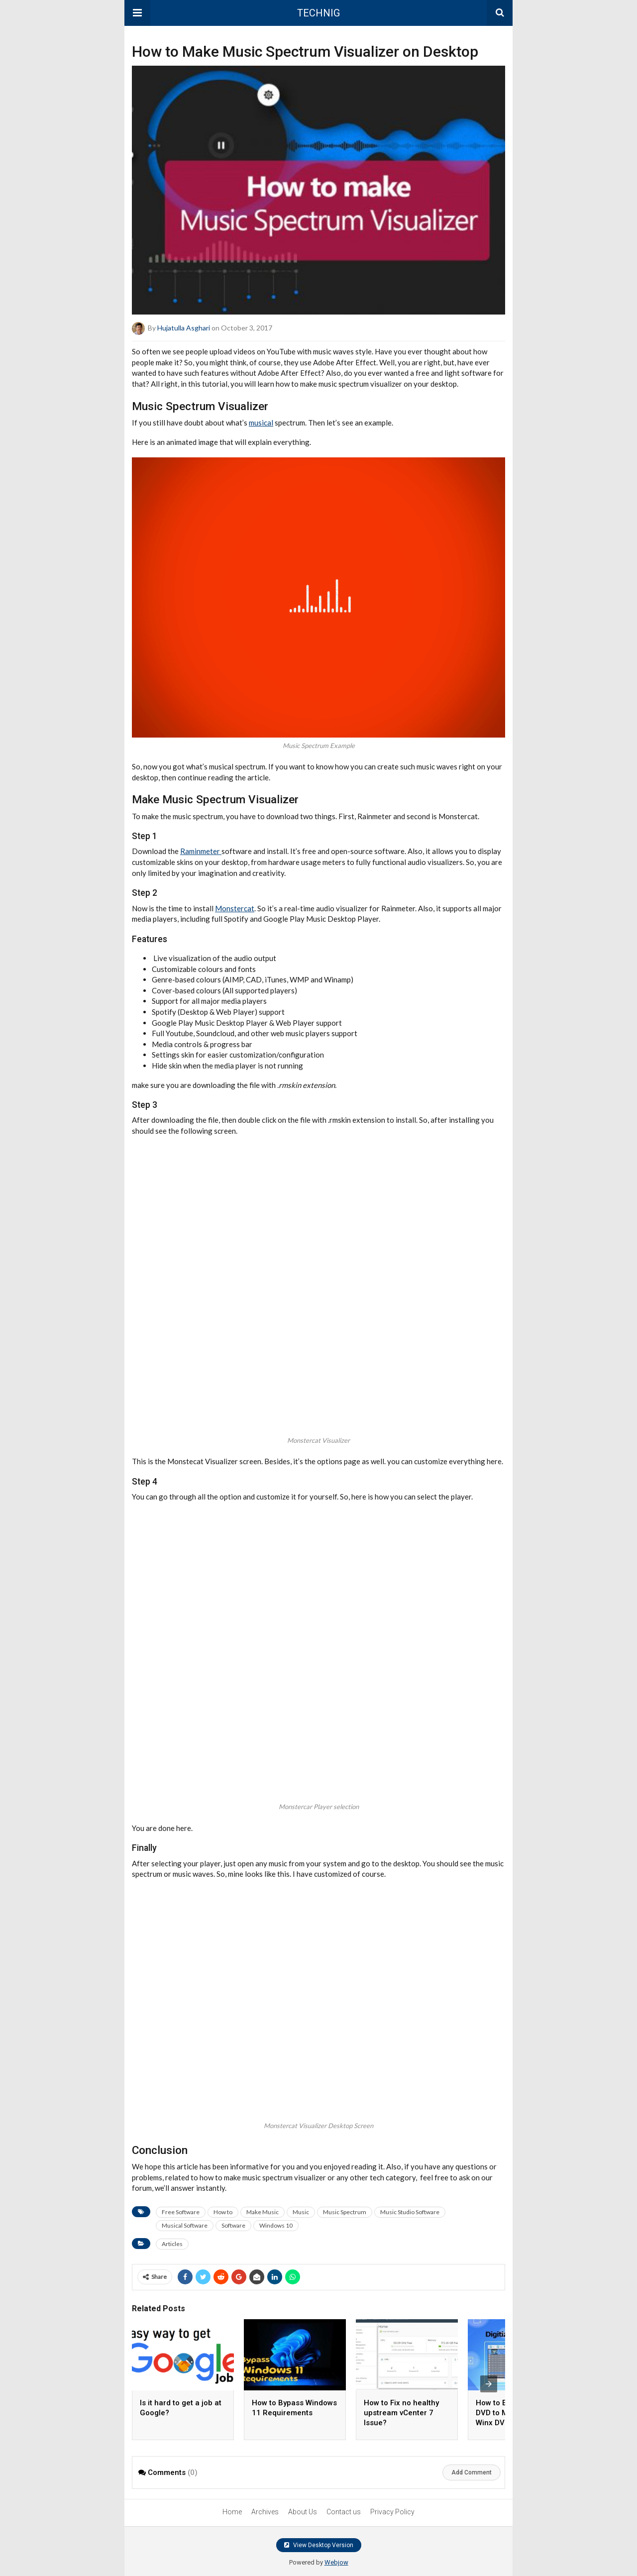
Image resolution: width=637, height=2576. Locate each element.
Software (233, 2225)
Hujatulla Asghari (183, 327)
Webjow (336, 2562)
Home (232, 2512)
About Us (302, 2512)
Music (301, 2212)
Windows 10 (276, 2225)
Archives (265, 2512)
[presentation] (488, 2383)
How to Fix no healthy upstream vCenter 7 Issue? (401, 2412)
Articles (172, 2244)
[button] (137, 13)
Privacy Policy (392, 2512)
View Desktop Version (318, 2545)
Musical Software (185, 2225)
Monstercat (234, 908)
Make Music (262, 2212)
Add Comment (471, 2472)
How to (222, 2212)
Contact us (343, 2512)
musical (261, 422)
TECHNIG (318, 13)
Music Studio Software (409, 2212)
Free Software (181, 2212)
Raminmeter (200, 851)
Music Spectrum (344, 2212)
